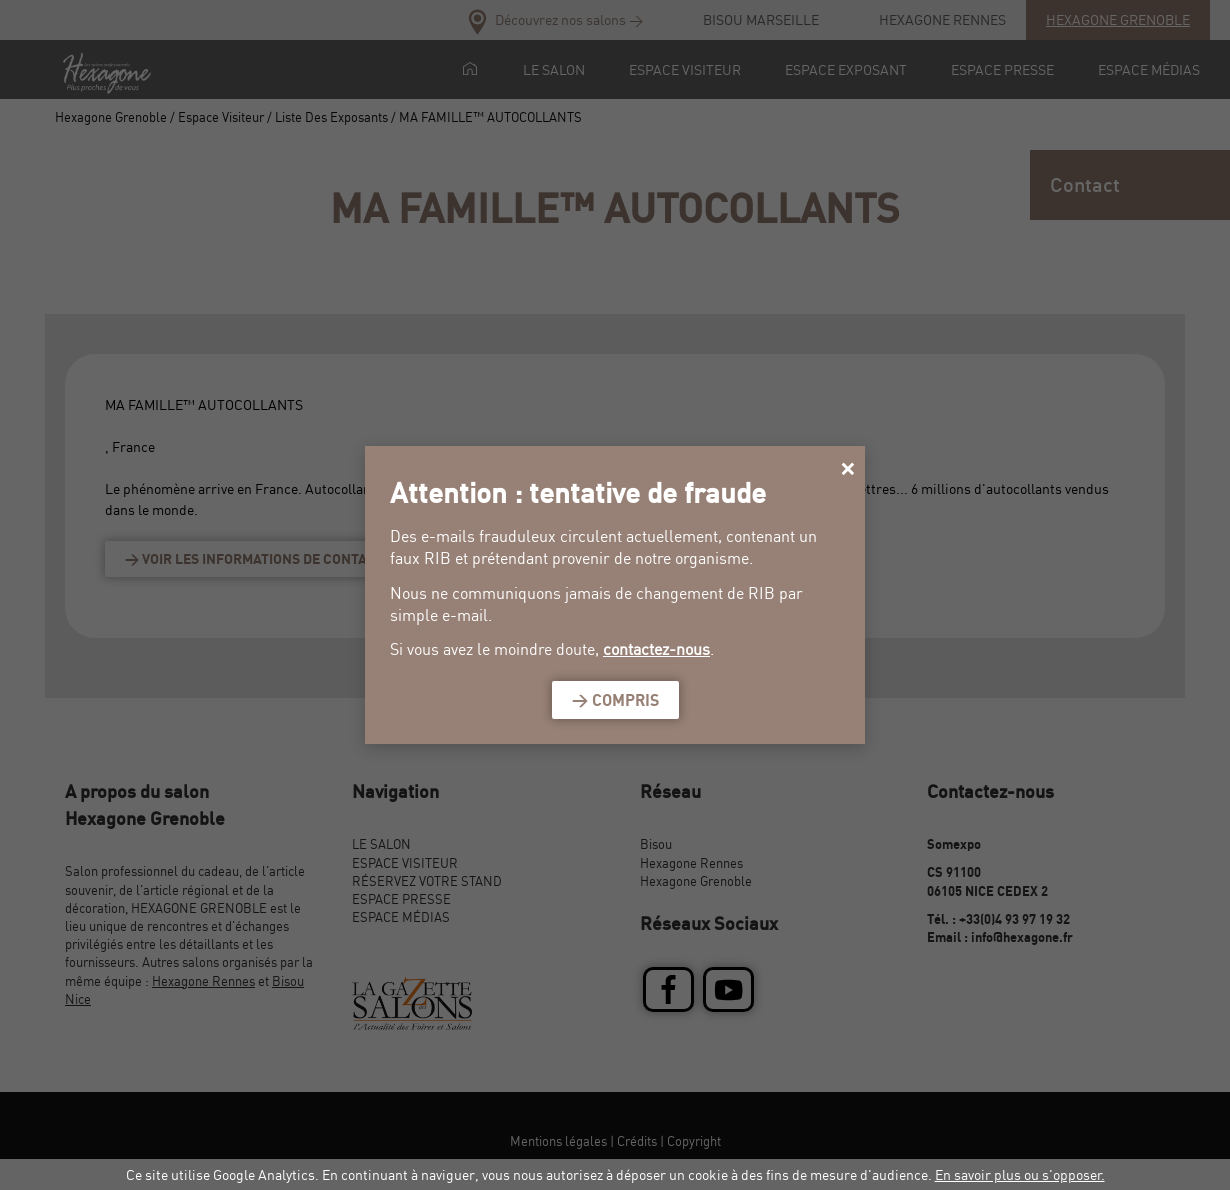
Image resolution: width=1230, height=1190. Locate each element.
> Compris (615, 700)
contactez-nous (656, 649)
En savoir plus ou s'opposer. (1020, 1174)
